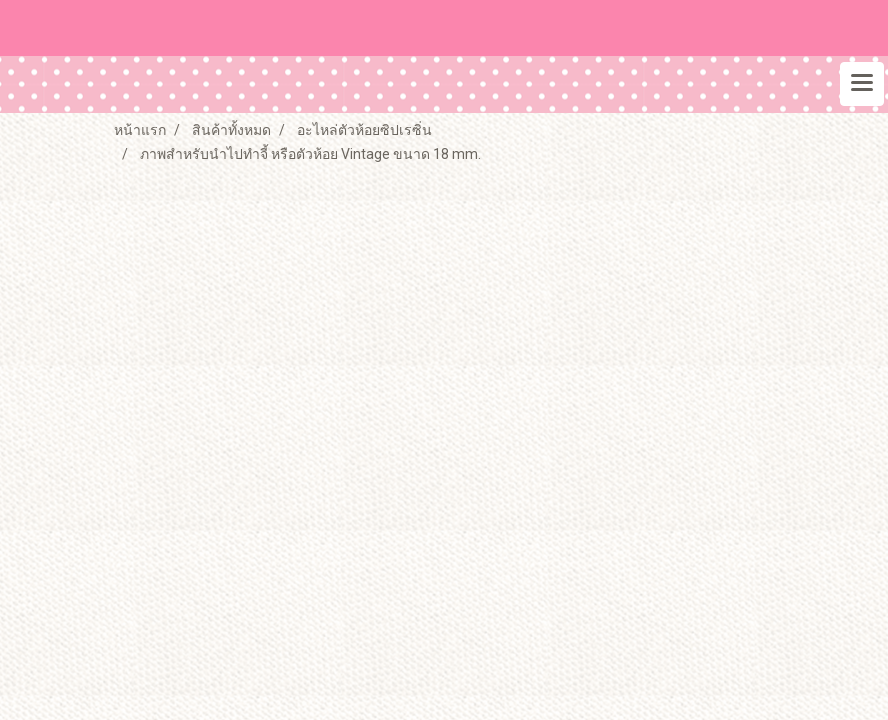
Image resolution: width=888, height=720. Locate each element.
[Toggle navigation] (862, 84)
